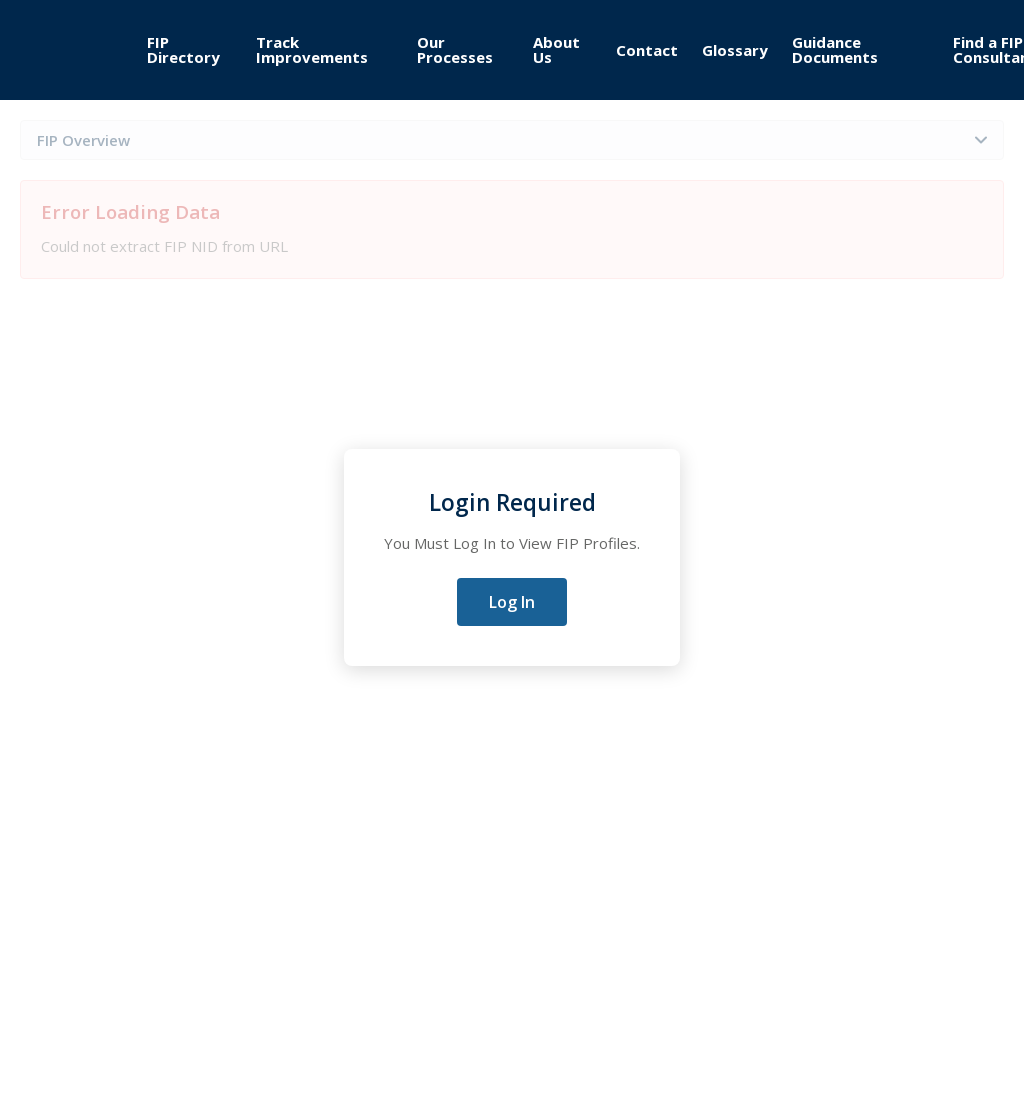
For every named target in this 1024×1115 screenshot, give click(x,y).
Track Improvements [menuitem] (312, 49)
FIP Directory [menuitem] (183, 49)
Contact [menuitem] (647, 50)
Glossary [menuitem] (735, 50)
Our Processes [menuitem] (455, 49)
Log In (512, 602)
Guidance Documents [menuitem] (835, 49)
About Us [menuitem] (556, 49)
